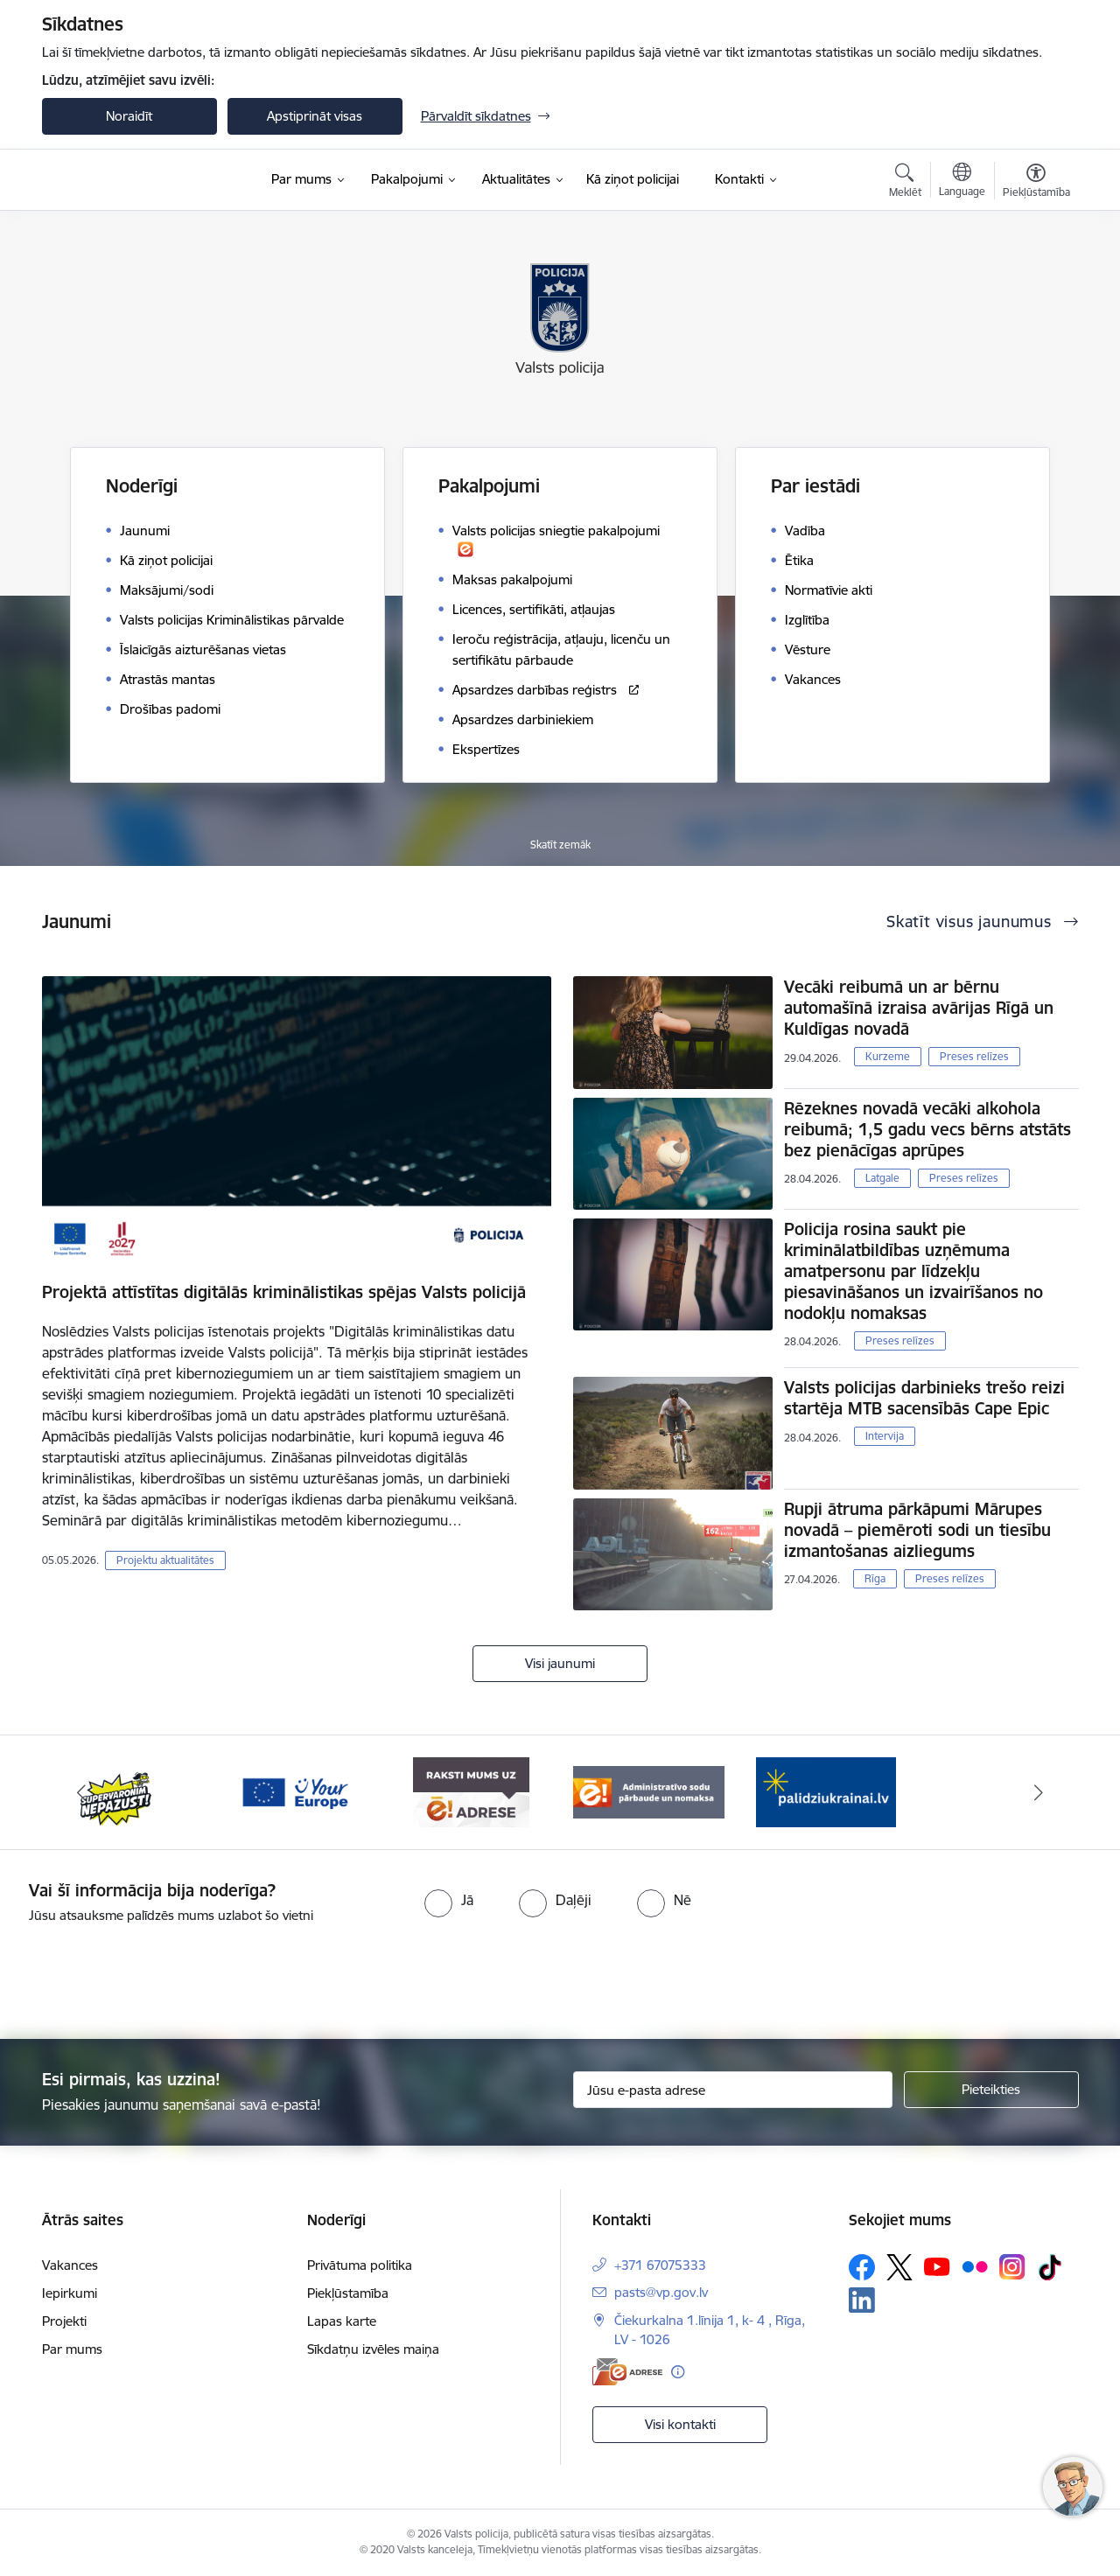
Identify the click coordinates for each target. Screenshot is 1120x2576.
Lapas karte (341, 2321)
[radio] (448, 1899)
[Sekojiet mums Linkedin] (862, 2300)
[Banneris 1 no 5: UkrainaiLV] (826, 1791)
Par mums (72, 2349)
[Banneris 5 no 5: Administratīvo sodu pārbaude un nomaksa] (648, 1791)
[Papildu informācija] (677, 2371)
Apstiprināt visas (314, 116)
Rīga (875, 1578)
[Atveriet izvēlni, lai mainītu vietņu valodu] (962, 182)
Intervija (884, 1435)
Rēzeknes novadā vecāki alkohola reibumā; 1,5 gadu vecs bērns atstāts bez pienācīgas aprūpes (927, 1129)
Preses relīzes (974, 1056)
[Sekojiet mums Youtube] (937, 2266)
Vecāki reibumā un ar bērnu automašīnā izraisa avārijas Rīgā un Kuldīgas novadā (919, 1007)
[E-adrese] (627, 2371)
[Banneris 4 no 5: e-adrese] (471, 1791)
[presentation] (591, 1974)
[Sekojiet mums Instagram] (1012, 2266)
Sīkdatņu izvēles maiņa (373, 2349)
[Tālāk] (1038, 1792)
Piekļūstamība (347, 2293)
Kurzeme (887, 1056)
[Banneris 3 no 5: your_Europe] (294, 1791)
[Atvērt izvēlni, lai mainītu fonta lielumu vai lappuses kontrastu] (1036, 183)
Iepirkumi (69, 2293)
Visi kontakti (680, 2424)
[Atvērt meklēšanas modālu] (905, 183)
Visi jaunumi (560, 1663)
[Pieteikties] (991, 2089)
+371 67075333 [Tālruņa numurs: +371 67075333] (660, 2265)
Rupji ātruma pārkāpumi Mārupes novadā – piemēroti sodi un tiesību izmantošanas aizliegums (917, 1529)
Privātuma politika (359, 2265)
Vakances (70, 2265)
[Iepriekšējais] (82, 1792)
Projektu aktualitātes (165, 1560)
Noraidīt (129, 116)
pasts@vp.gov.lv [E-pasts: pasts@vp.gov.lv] (661, 2292)
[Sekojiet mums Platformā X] (899, 2267)
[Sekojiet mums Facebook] (862, 2267)
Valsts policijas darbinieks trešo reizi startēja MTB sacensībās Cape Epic (924, 1398)
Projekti (64, 2321)
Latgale (882, 1177)
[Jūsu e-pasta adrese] (732, 2089)
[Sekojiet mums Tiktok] (1050, 2267)
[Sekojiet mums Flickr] (975, 2266)
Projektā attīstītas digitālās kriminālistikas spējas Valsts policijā (284, 1291)
